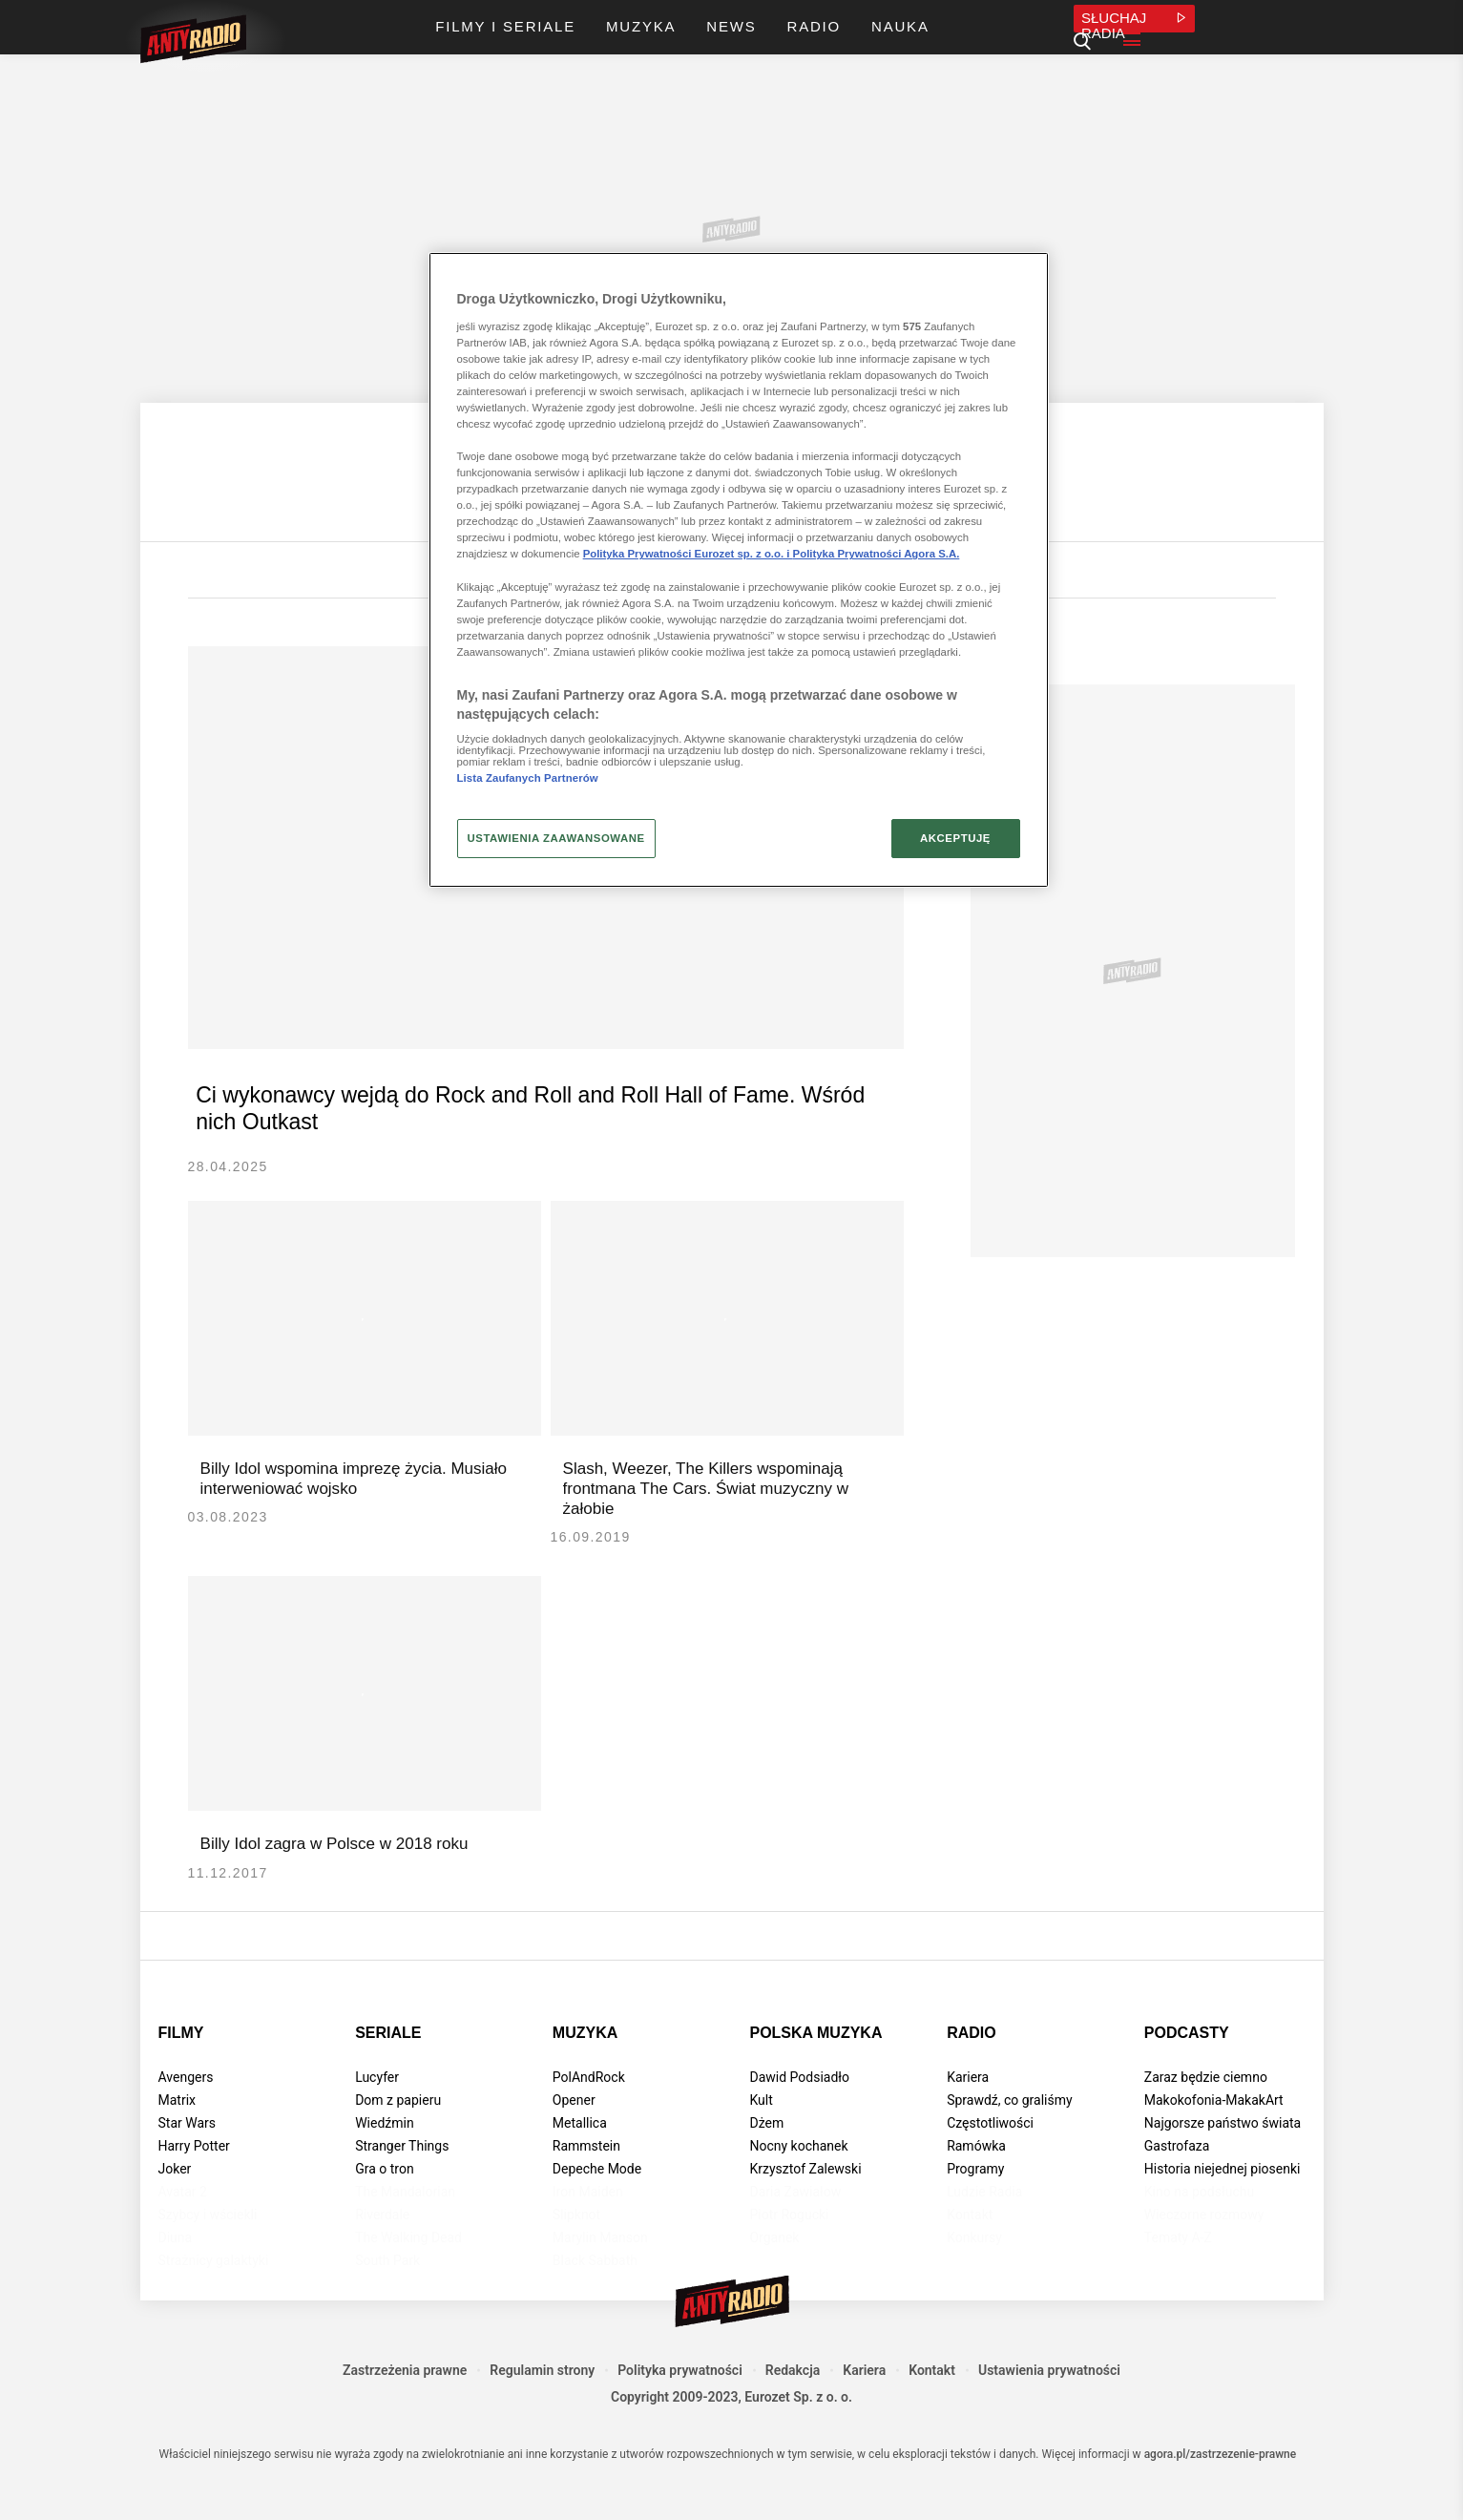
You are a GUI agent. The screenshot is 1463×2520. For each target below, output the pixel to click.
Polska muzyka (815, 2059)
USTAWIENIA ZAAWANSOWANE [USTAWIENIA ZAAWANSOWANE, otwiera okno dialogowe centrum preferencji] (556, 838)
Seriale (388, 2059)
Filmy (181, 2059)
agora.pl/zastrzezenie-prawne (1220, 2481)
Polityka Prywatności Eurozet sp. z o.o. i (688, 553)
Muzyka (585, 2059)
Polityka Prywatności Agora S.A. (876, 553)
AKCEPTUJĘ (955, 838)
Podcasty (1186, 2059)
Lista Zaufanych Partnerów (527, 778)
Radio (971, 2059)
